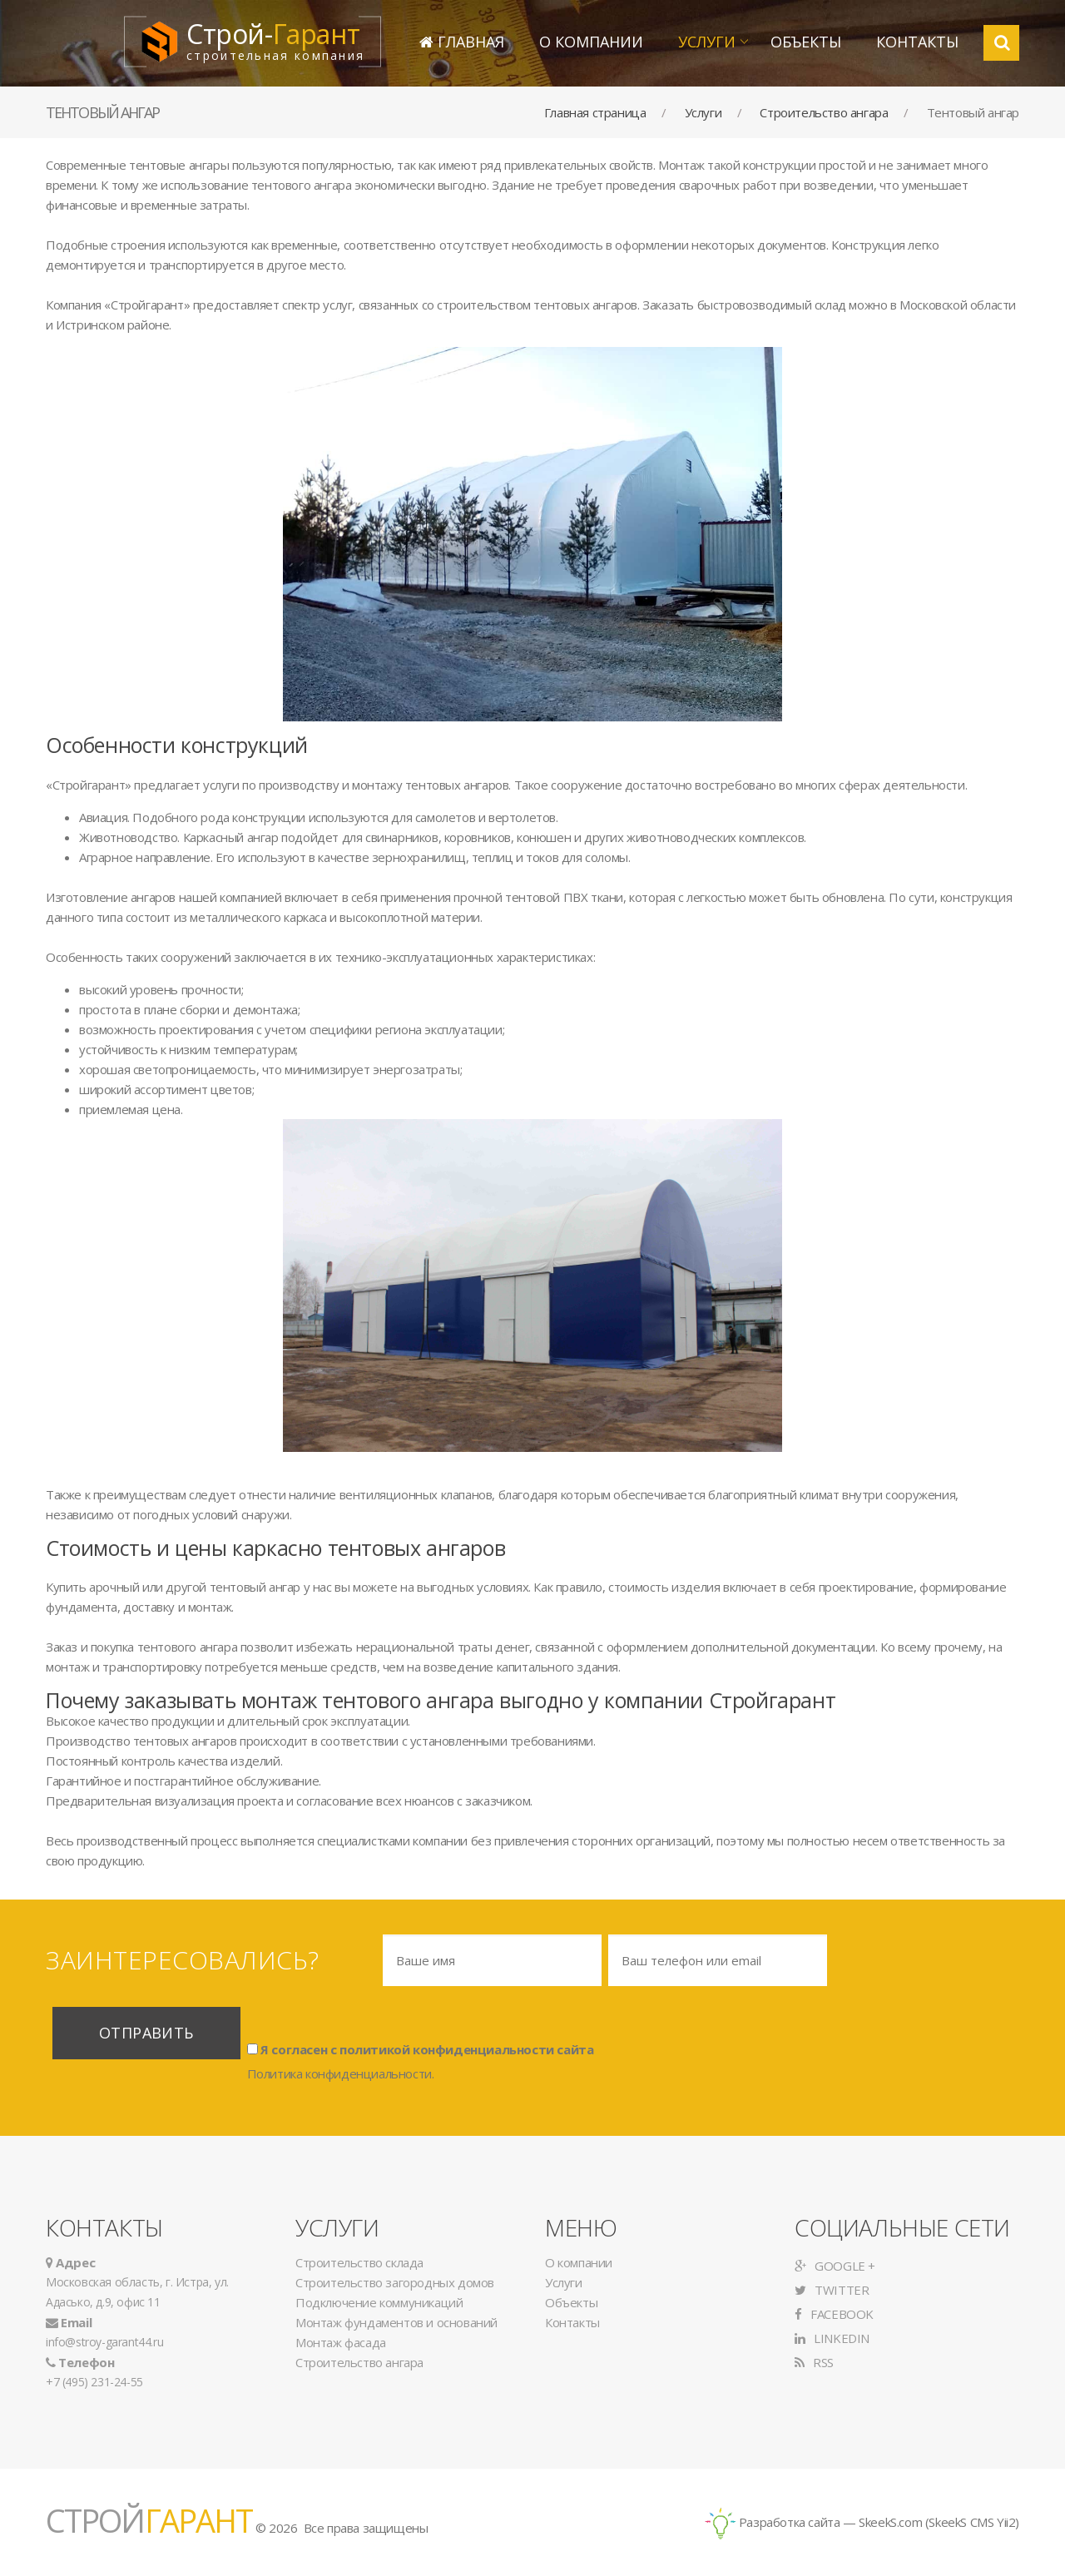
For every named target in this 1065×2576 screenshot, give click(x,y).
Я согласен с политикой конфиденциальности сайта (420, 2048)
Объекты (805, 42)
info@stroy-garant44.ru (104, 2342)
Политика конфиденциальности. (340, 2073)
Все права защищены (366, 2527)
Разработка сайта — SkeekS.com (814, 2522)
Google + (835, 2265)
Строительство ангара (824, 112)
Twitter (832, 2289)
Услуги (707, 42)
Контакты (917, 42)
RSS (814, 2362)
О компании (591, 42)
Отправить (146, 2033)
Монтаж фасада (340, 2342)
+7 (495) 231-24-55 (94, 2382)
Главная (461, 42)
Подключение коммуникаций (379, 2302)
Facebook (834, 2314)
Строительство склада (359, 2262)
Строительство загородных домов (394, 2282)
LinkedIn (832, 2338)
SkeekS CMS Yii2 (972, 2522)
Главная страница (595, 112)
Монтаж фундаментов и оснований (396, 2322)
